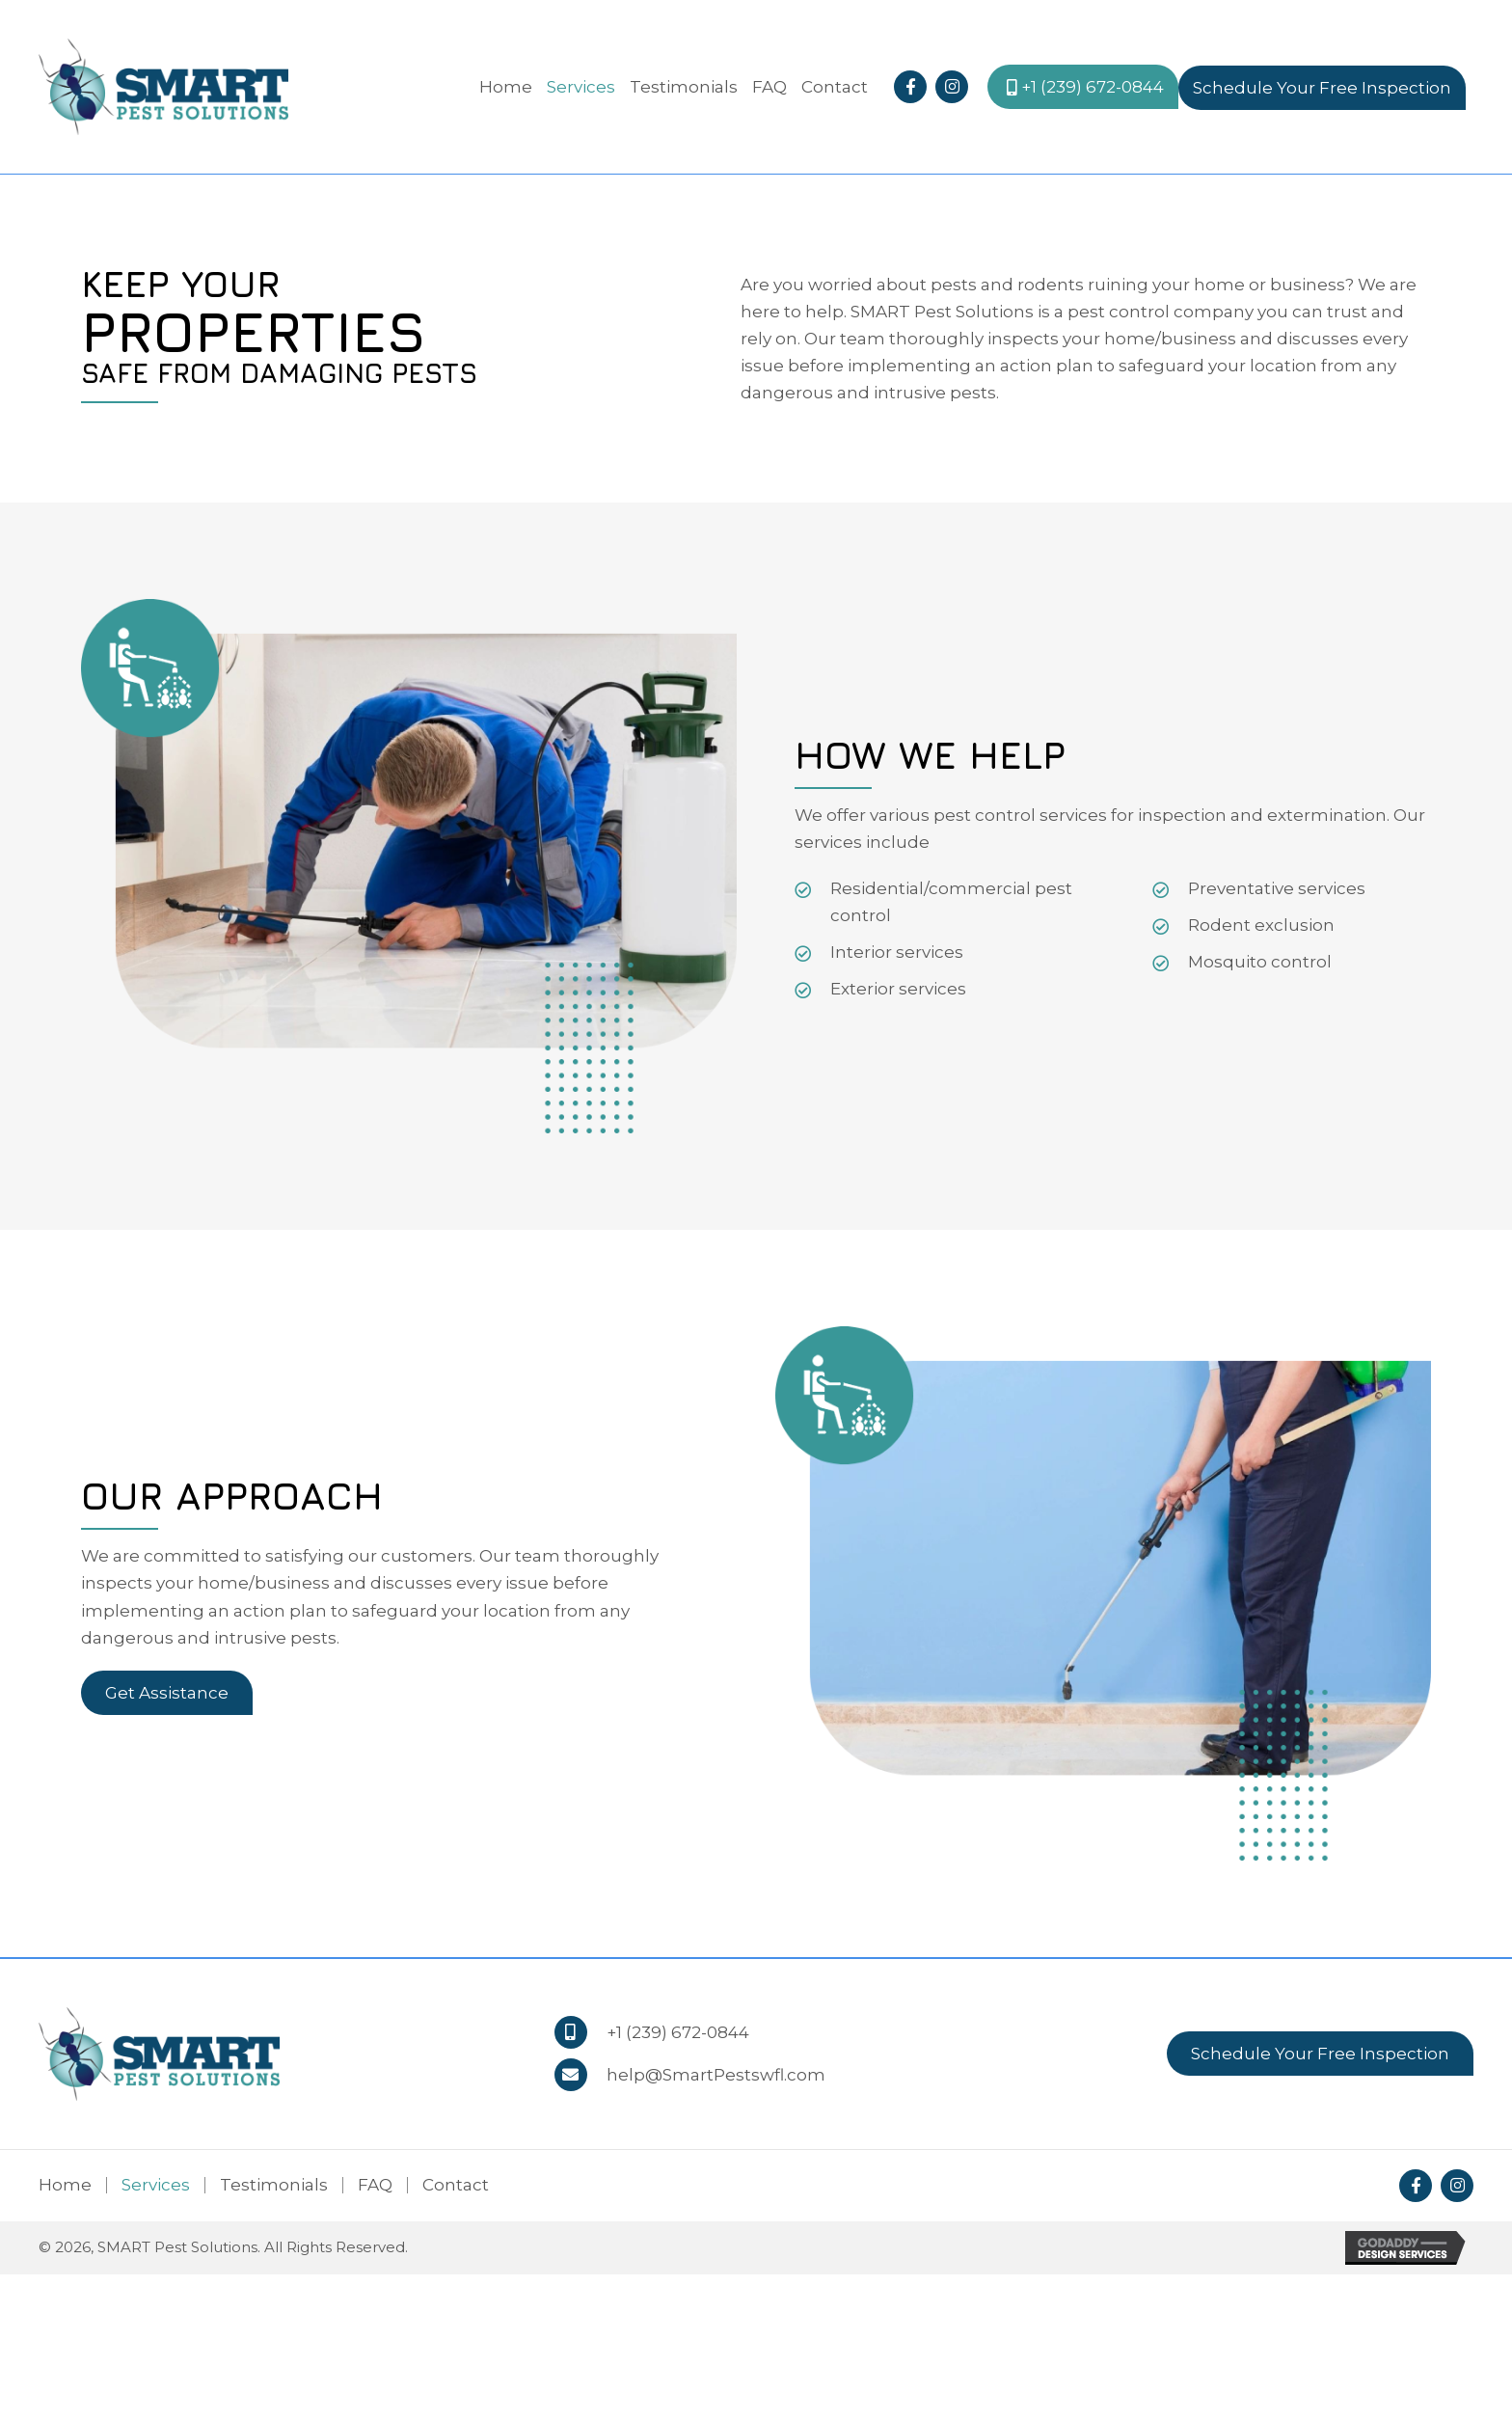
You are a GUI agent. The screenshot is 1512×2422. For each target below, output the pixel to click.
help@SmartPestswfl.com (716, 2074)
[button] (910, 86)
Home (65, 2185)
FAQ (375, 2185)
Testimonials (274, 2185)
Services (156, 2185)
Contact (455, 2185)
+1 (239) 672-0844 (678, 2032)
